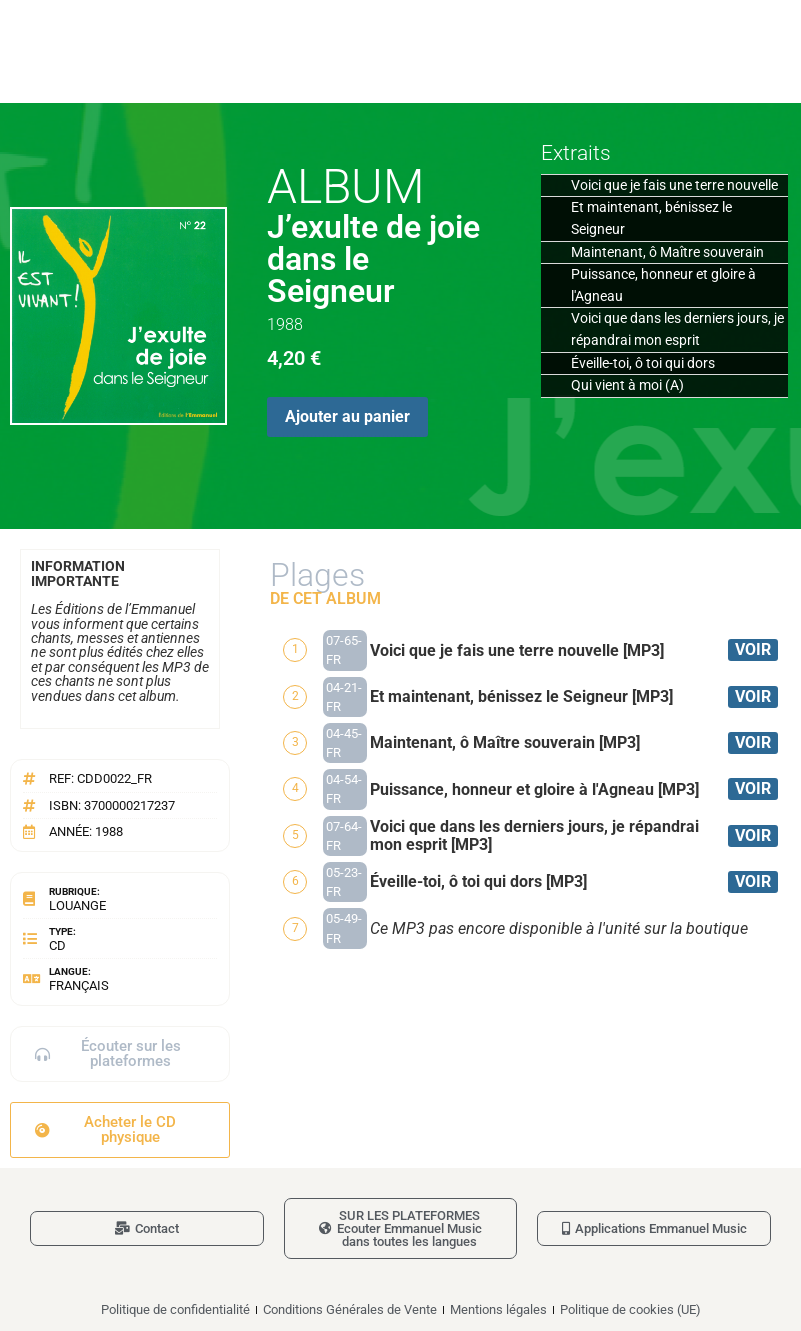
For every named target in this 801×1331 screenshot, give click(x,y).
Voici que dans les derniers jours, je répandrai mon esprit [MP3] (534, 835)
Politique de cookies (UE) (630, 1309)
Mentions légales (498, 1309)
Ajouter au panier (347, 416)
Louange (77, 905)
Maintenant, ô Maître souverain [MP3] (505, 742)
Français (79, 985)
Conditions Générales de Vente (350, 1309)
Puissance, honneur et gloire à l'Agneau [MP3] (534, 789)
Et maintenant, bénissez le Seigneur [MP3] (521, 696)
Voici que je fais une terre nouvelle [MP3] (517, 650)
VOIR (753, 649)
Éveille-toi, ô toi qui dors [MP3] (478, 881)
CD (57, 945)
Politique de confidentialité (175, 1309)
